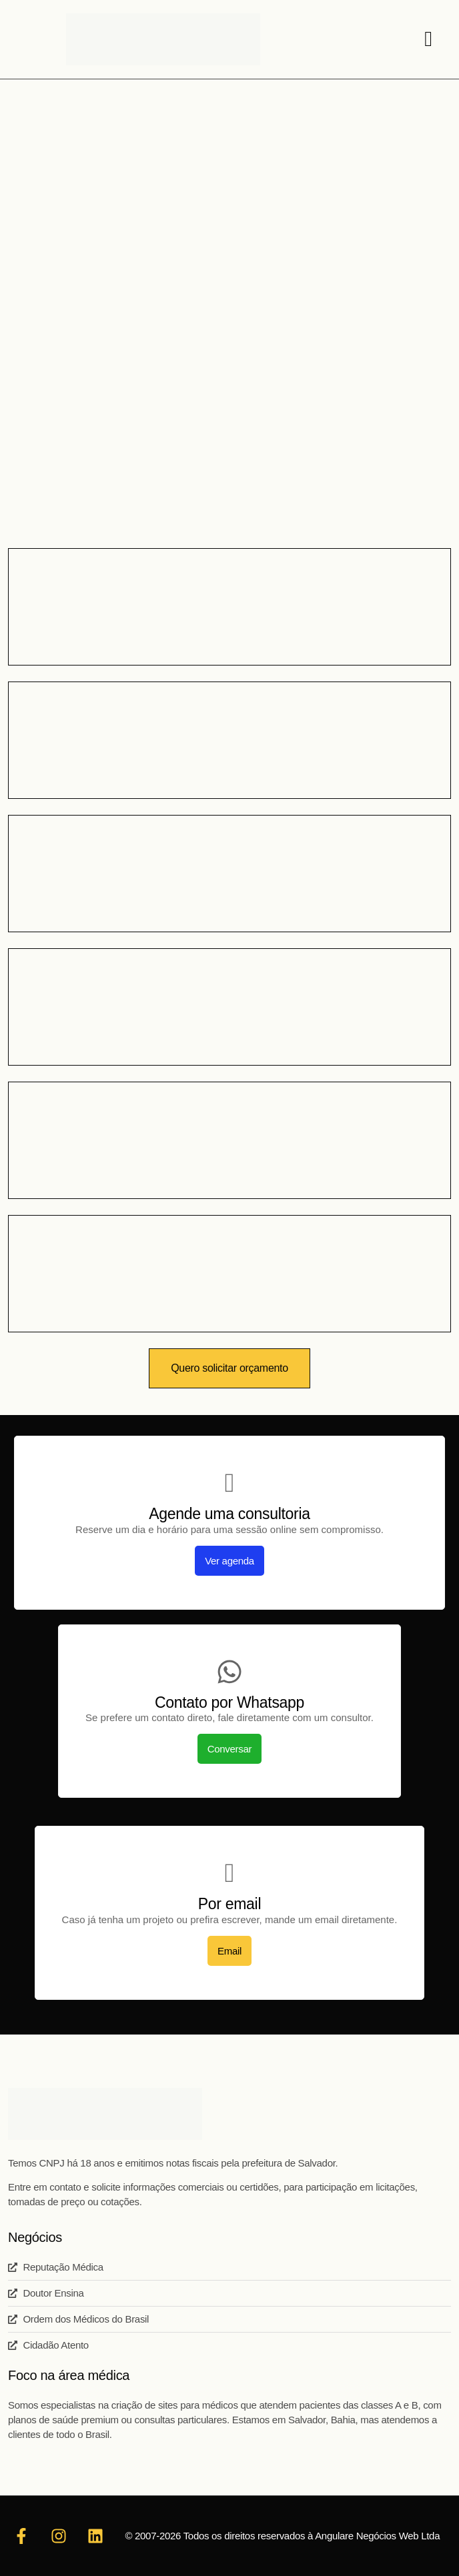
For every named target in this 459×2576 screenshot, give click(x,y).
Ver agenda (229, 1560)
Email (229, 1951)
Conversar (229, 1748)
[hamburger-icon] (428, 39)
